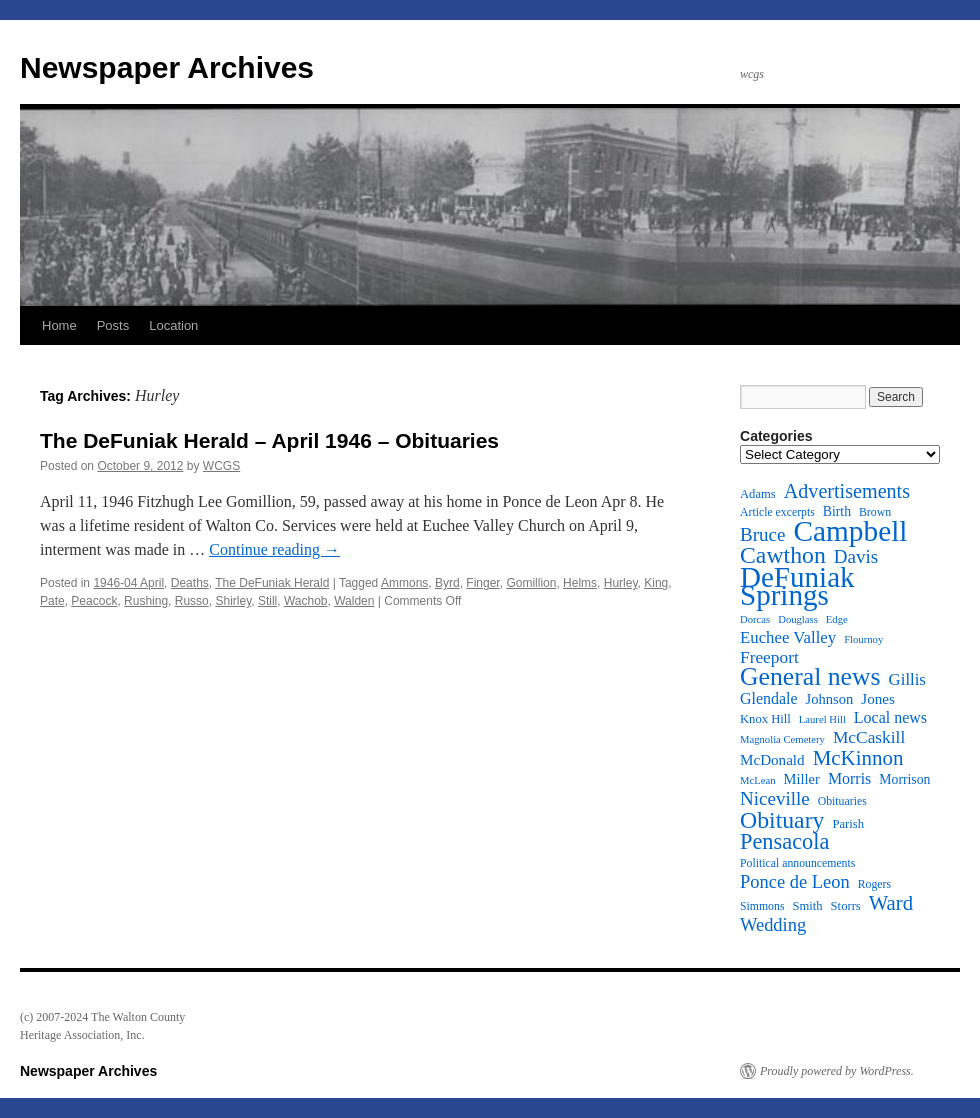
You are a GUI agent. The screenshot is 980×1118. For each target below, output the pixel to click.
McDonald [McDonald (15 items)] (772, 760)
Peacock (94, 601)
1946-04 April (128, 583)
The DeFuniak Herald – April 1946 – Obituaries (269, 440)
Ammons (404, 583)
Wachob (306, 601)
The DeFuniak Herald (272, 583)
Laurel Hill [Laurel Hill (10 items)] (822, 719)
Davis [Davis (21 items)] (856, 557)
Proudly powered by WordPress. (837, 1071)
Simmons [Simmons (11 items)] (762, 906)
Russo (192, 601)
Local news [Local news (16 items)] (890, 717)
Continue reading (274, 549)
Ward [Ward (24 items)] (891, 903)
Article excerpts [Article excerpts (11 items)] (777, 512)
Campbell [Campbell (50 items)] (850, 531)
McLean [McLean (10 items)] (758, 780)
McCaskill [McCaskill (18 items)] (869, 738)
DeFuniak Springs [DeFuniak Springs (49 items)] (797, 586)
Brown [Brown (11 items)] (875, 512)
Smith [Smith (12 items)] (807, 906)
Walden (354, 601)
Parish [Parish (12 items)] (848, 824)
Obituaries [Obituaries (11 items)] (842, 801)
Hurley (621, 583)
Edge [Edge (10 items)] (837, 619)
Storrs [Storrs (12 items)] (846, 906)
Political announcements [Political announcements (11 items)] (797, 863)
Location (173, 325)
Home (59, 325)
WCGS (221, 466)
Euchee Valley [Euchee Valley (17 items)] (788, 638)
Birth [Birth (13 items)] (837, 511)
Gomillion (531, 583)
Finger (482, 583)
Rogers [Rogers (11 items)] (874, 884)
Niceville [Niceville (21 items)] (775, 799)
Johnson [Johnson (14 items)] (830, 699)
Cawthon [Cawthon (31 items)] (783, 555)
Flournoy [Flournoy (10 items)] (863, 639)
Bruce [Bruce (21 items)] (762, 535)
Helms (580, 583)
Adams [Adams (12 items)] (758, 494)
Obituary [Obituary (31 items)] (782, 820)
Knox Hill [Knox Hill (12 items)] (765, 719)
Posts (113, 325)
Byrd (447, 583)
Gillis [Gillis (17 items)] (907, 680)
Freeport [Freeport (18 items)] (769, 658)
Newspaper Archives (167, 67)
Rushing (146, 601)
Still (267, 601)
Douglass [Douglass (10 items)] (798, 619)
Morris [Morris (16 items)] (849, 778)
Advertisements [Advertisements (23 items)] (847, 491)
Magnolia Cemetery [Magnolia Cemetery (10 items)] (782, 739)
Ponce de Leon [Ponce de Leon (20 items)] (795, 882)
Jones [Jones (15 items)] (878, 699)
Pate (52, 601)
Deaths (190, 583)
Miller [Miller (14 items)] (802, 779)
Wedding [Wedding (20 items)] (773, 925)
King (656, 583)
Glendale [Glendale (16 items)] (769, 698)
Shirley (233, 601)
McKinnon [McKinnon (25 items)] (858, 758)
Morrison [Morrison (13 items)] (904, 779)
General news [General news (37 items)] (810, 677)
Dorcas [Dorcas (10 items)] (755, 619)
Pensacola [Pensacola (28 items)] (784, 842)
